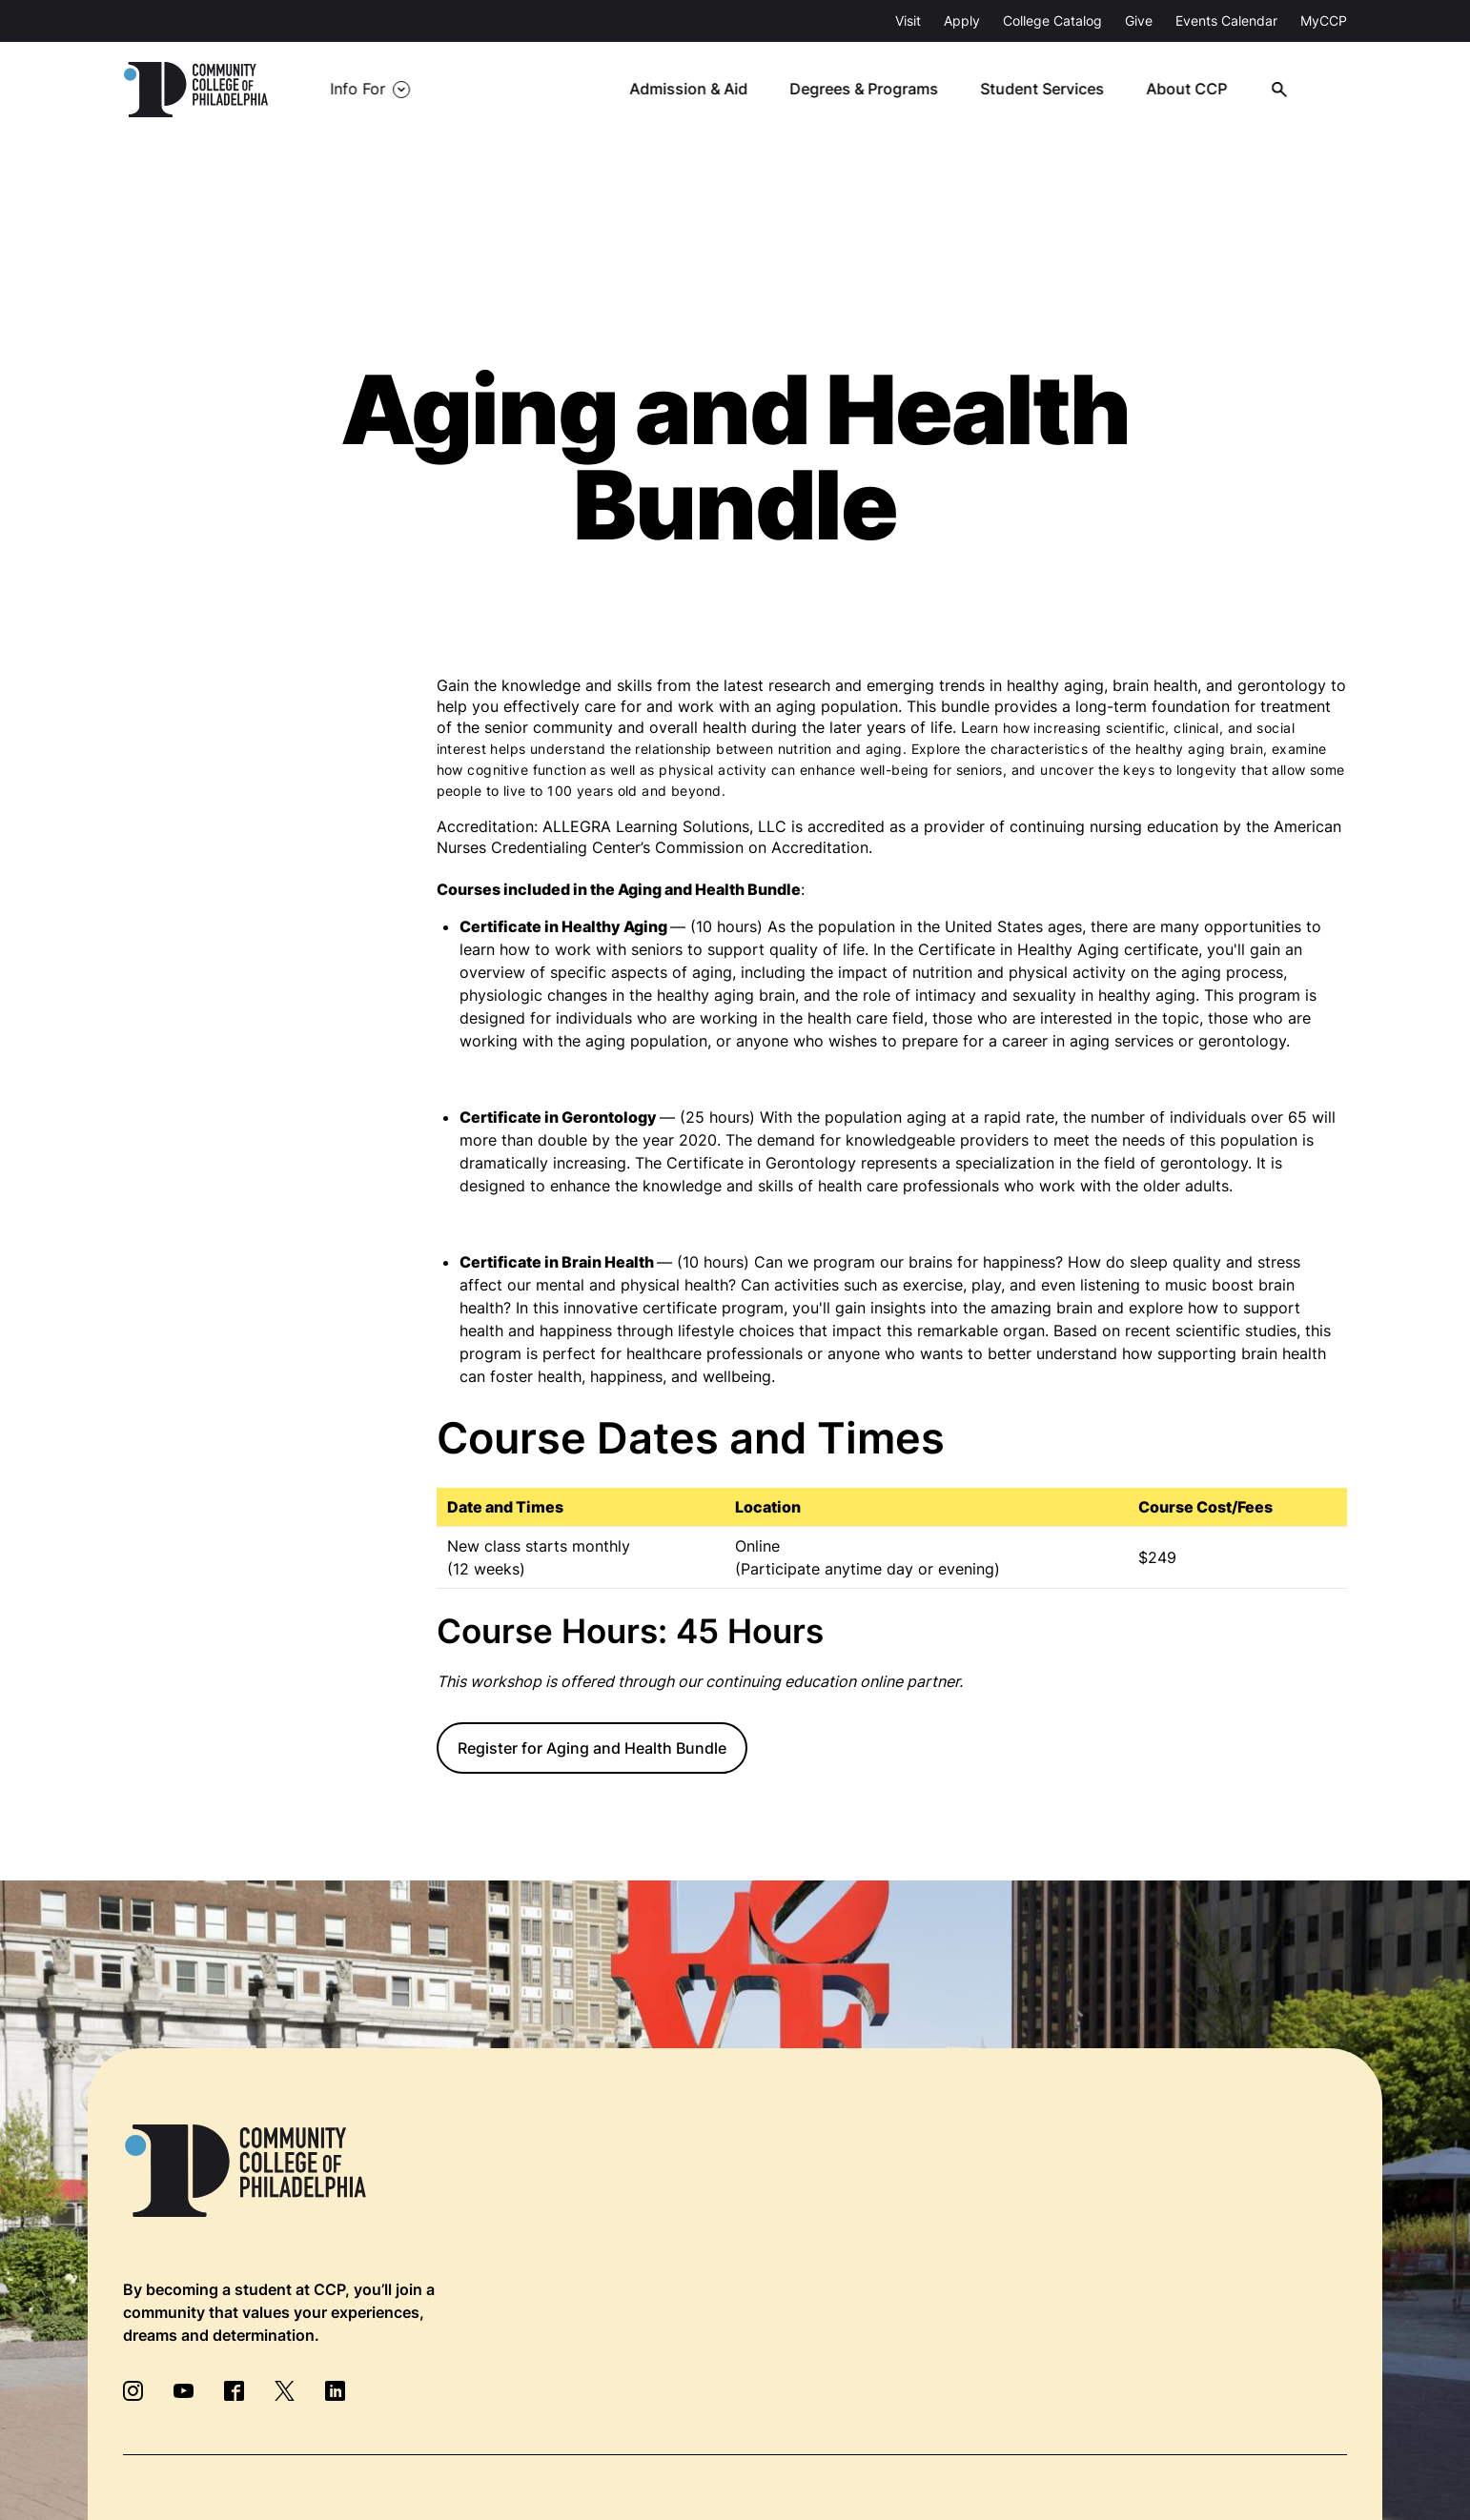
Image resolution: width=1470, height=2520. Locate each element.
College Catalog (1052, 20)
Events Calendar (1226, 20)
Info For (357, 89)
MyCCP (1323, 20)
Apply (962, 20)
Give (1139, 20)
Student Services (1051, 89)
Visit (908, 20)
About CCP (1194, 89)
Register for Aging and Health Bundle (592, 1748)
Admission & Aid (698, 89)
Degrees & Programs (873, 89)
